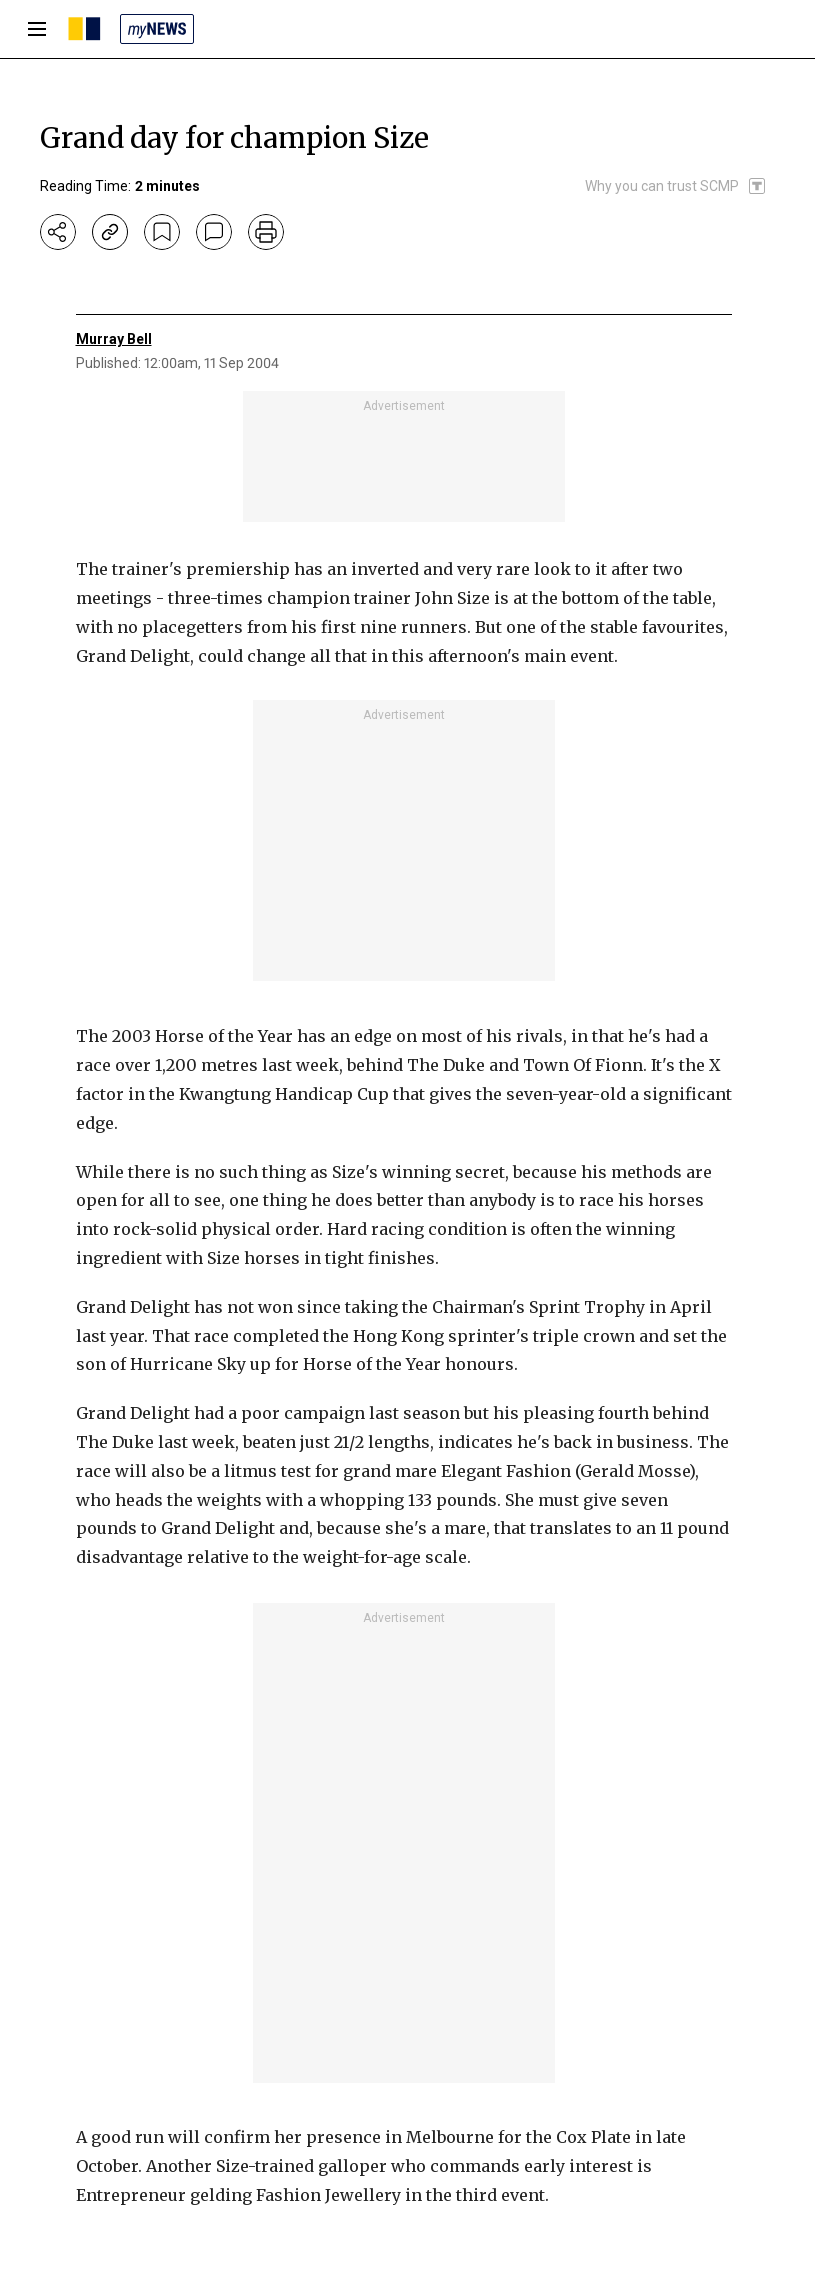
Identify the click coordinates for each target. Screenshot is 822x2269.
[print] (266, 232)
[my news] (157, 29)
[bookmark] (162, 232)
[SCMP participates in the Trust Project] (676, 186)
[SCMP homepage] (84, 29)
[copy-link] (110, 232)
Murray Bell (114, 339)
